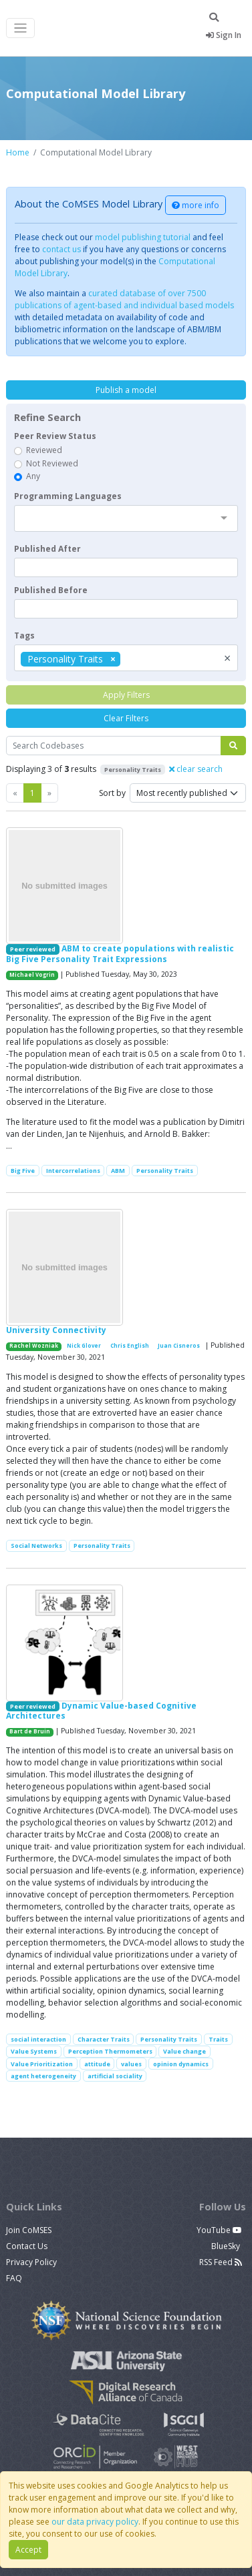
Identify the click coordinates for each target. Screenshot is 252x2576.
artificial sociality (115, 2076)
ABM (118, 1170)
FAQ (14, 2278)
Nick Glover (84, 1345)
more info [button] (195, 205)
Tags (24, 635)
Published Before (51, 590)
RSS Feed (220, 2262)
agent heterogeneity (43, 2076)
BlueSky (226, 2246)
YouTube (219, 2230)
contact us (61, 249)
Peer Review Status (55, 436)
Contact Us (26, 2246)
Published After (47, 549)
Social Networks (36, 1545)
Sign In (223, 35)
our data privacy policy (94, 2521)
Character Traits (104, 2039)
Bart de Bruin (29, 1731)
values (131, 2064)
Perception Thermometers (110, 2051)
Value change (184, 2051)
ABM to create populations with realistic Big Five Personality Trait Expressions (120, 953)
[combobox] (126, 518)
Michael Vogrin (32, 974)
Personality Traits (164, 1170)
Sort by (112, 793)
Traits (218, 2039)
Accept (28, 2549)
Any (33, 476)
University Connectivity (56, 1330)
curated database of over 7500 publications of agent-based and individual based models (124, 299)
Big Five (23, 1170)
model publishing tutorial (143, 237)
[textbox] (126, 567)
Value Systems (34, 2051)
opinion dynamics (181, 2064)
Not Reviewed (52, 463)
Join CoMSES (28, 2230)
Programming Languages (68, 496)
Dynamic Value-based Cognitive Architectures (101, 1710)
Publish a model (126, 390)
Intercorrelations (73, 1170)
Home (17, 152)
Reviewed (44, 450)
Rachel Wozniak (33, 1345)
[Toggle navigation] (20, 28)
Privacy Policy (31, 2262)
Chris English (129, 1345)
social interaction (38, 2039)
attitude (97, 2064)
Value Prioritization (42, 2064)
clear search (196, 769)
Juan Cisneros (179, 1345)
